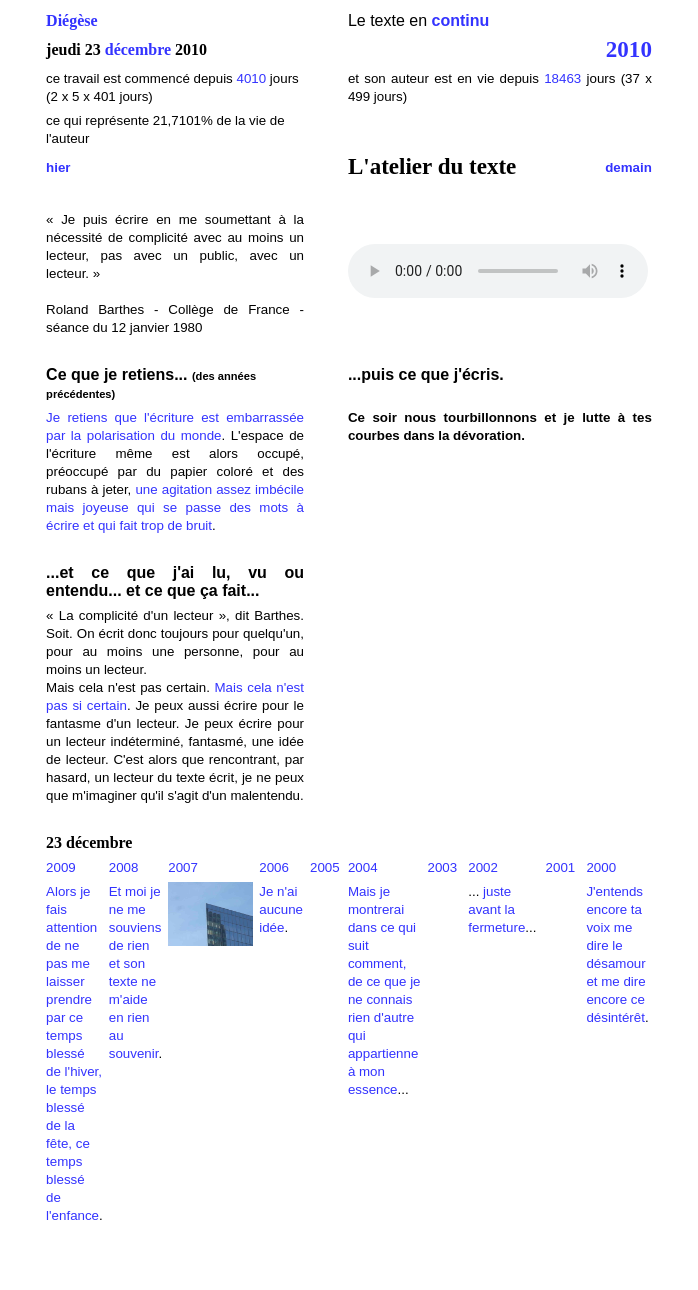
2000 (601, 867)
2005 (325, 867)
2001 (561, 867)
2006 (274, 867)
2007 (183, 867)
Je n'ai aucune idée (281, 909)
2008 (124, 867)
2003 (442, 867)
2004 (363, 867)
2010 (629, 49)
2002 (483, 867)
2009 (61, 867)
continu (461, 20)
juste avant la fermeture (496, 909)
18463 (562, 78)
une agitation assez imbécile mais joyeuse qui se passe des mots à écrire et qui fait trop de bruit (175, 507)
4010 (251, 78)
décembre (138, 49)
